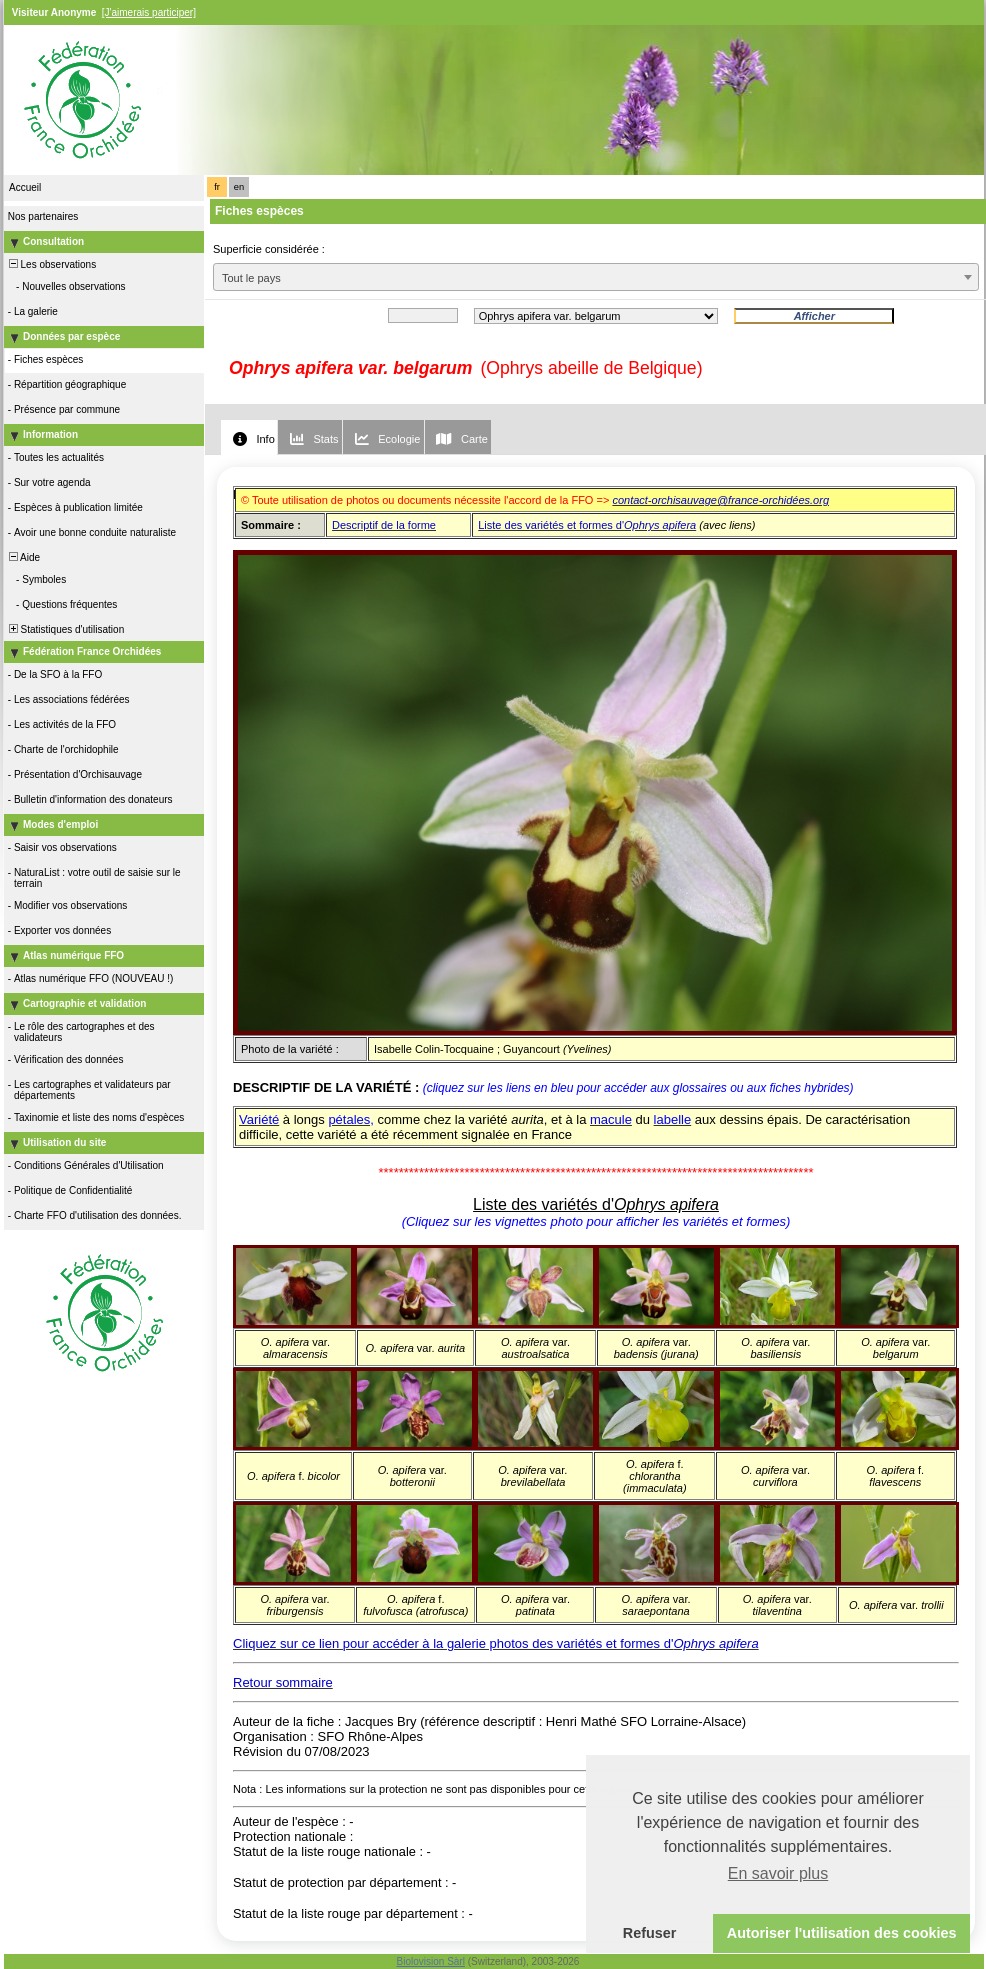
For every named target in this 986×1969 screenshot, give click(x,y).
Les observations (51, 264)
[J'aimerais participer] (149, 12)
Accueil (25, 187)
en (239, 187)
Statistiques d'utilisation (65, 629)
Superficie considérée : (269, 249)
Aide (23, 557)
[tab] (249, 437)
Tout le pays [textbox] (251, 278)
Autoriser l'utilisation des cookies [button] (842, 1933)
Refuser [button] (650, 1933)
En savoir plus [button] (778, 1873)
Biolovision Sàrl (431, 1961)
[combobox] (596, 277)
